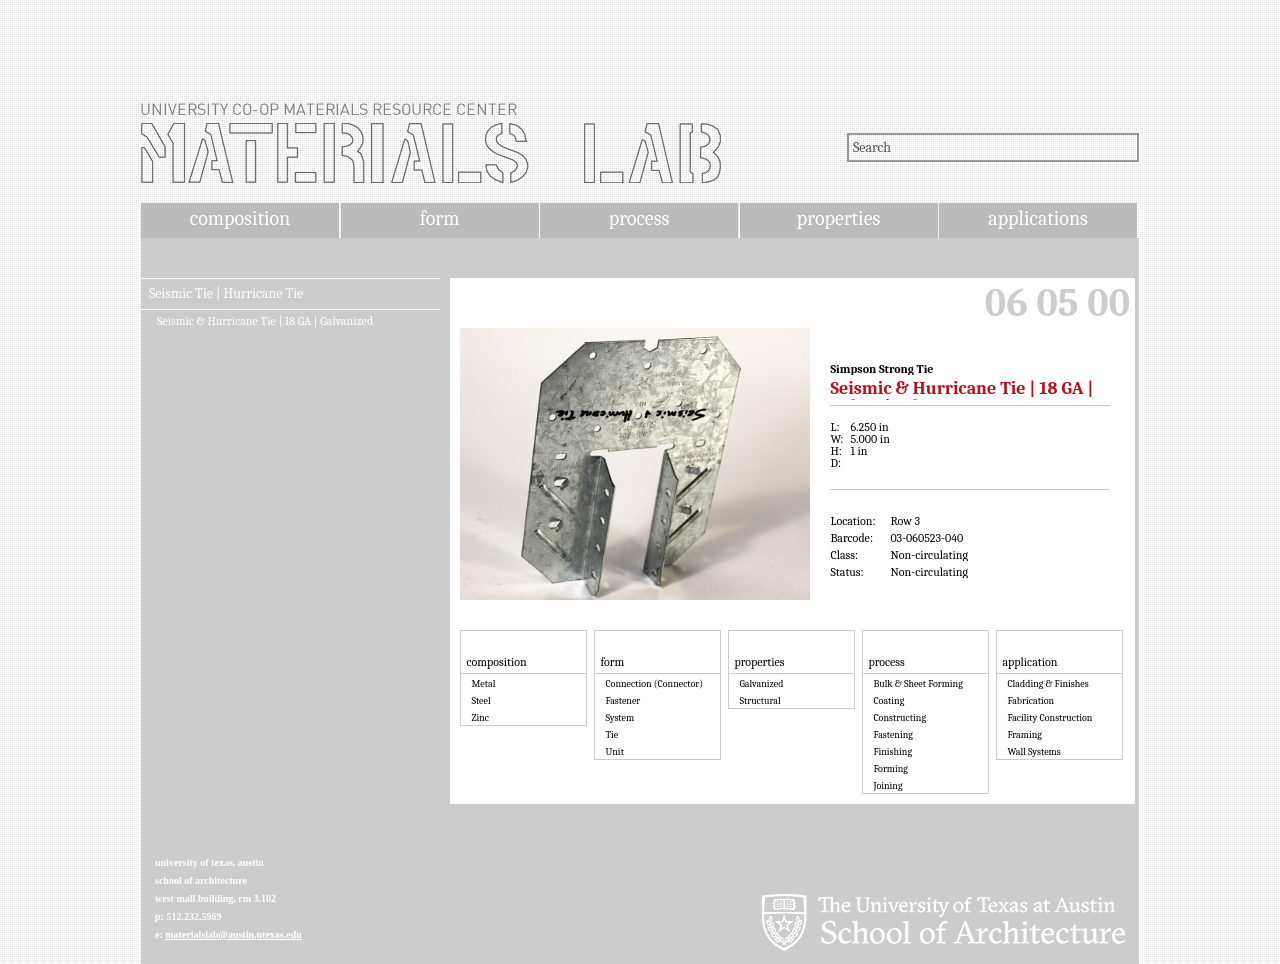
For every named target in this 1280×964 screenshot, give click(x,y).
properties (838, 218)
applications (1038, 218)
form (440, 218)
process (639, 218)
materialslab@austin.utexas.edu (233, 934)
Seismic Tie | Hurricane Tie (226, 294)
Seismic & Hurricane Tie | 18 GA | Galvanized (265, 321)
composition (240, 218)
